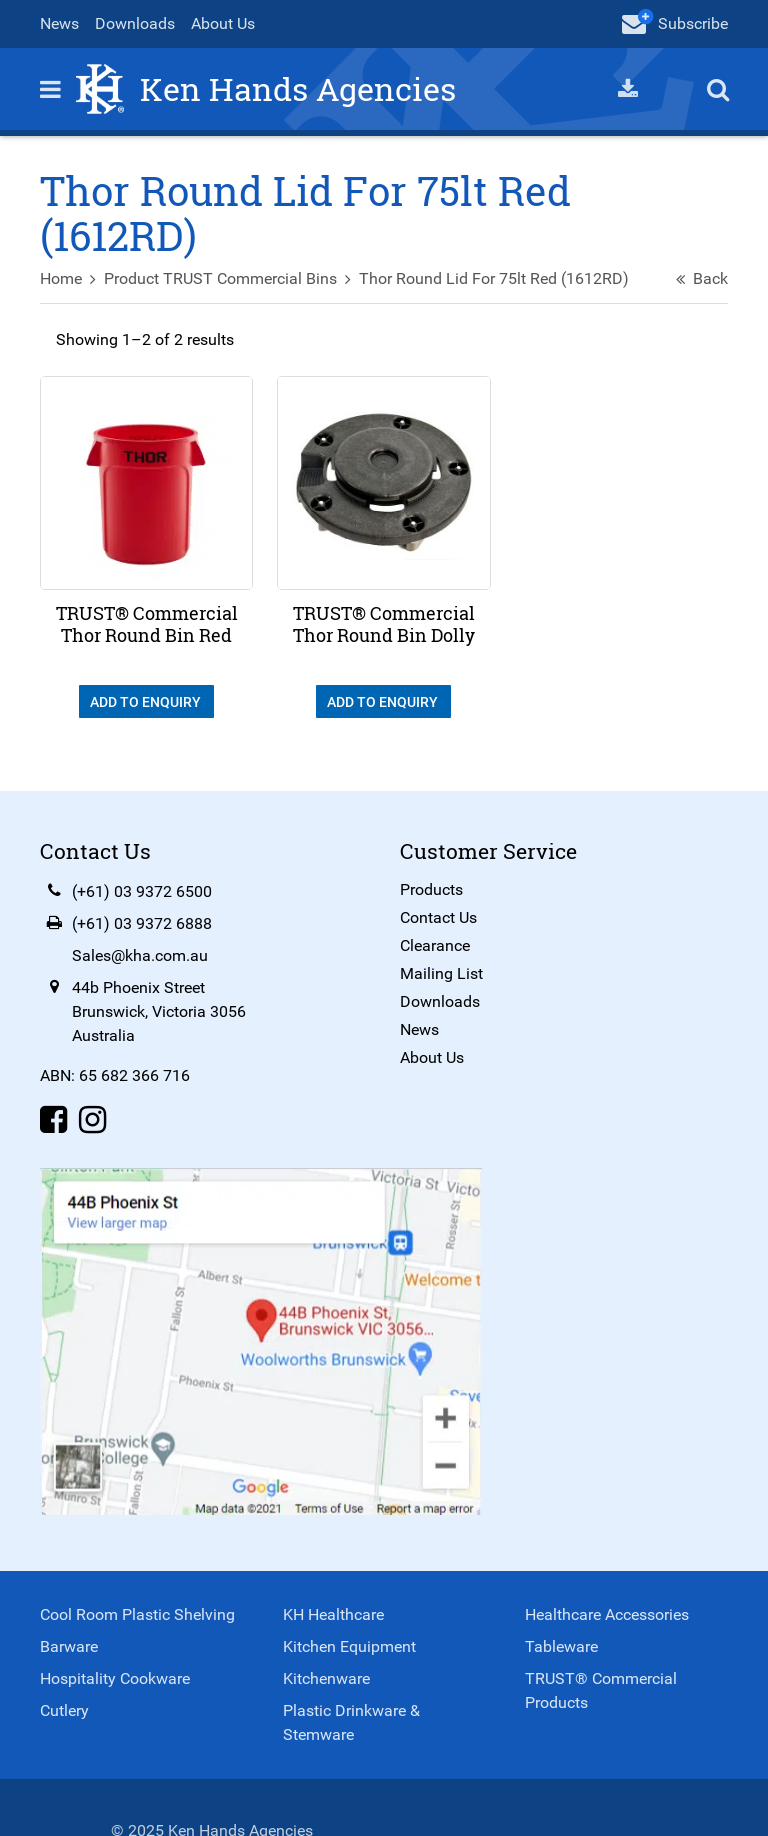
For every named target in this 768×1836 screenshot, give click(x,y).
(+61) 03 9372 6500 (142, 891)
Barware (69, 1646)
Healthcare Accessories (607, 1614)
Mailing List (441, 973)
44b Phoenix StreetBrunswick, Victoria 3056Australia (159, 1011)
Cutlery (64, 1710)
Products (431, 889)
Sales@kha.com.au (140, 955)
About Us (223, 23)
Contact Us (438, 917)
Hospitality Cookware (115, 1678)
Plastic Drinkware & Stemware (351, 1722)
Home (61, 278)
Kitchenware (326, 1678)
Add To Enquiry (147, 702)
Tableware (561, 1646)
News (59, 23)
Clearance (435, 945)
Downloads (135, 23)
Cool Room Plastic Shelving (137, 1614)
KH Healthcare (333, 1614)
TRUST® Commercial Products (601, 1690)
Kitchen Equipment (349, 1646)
